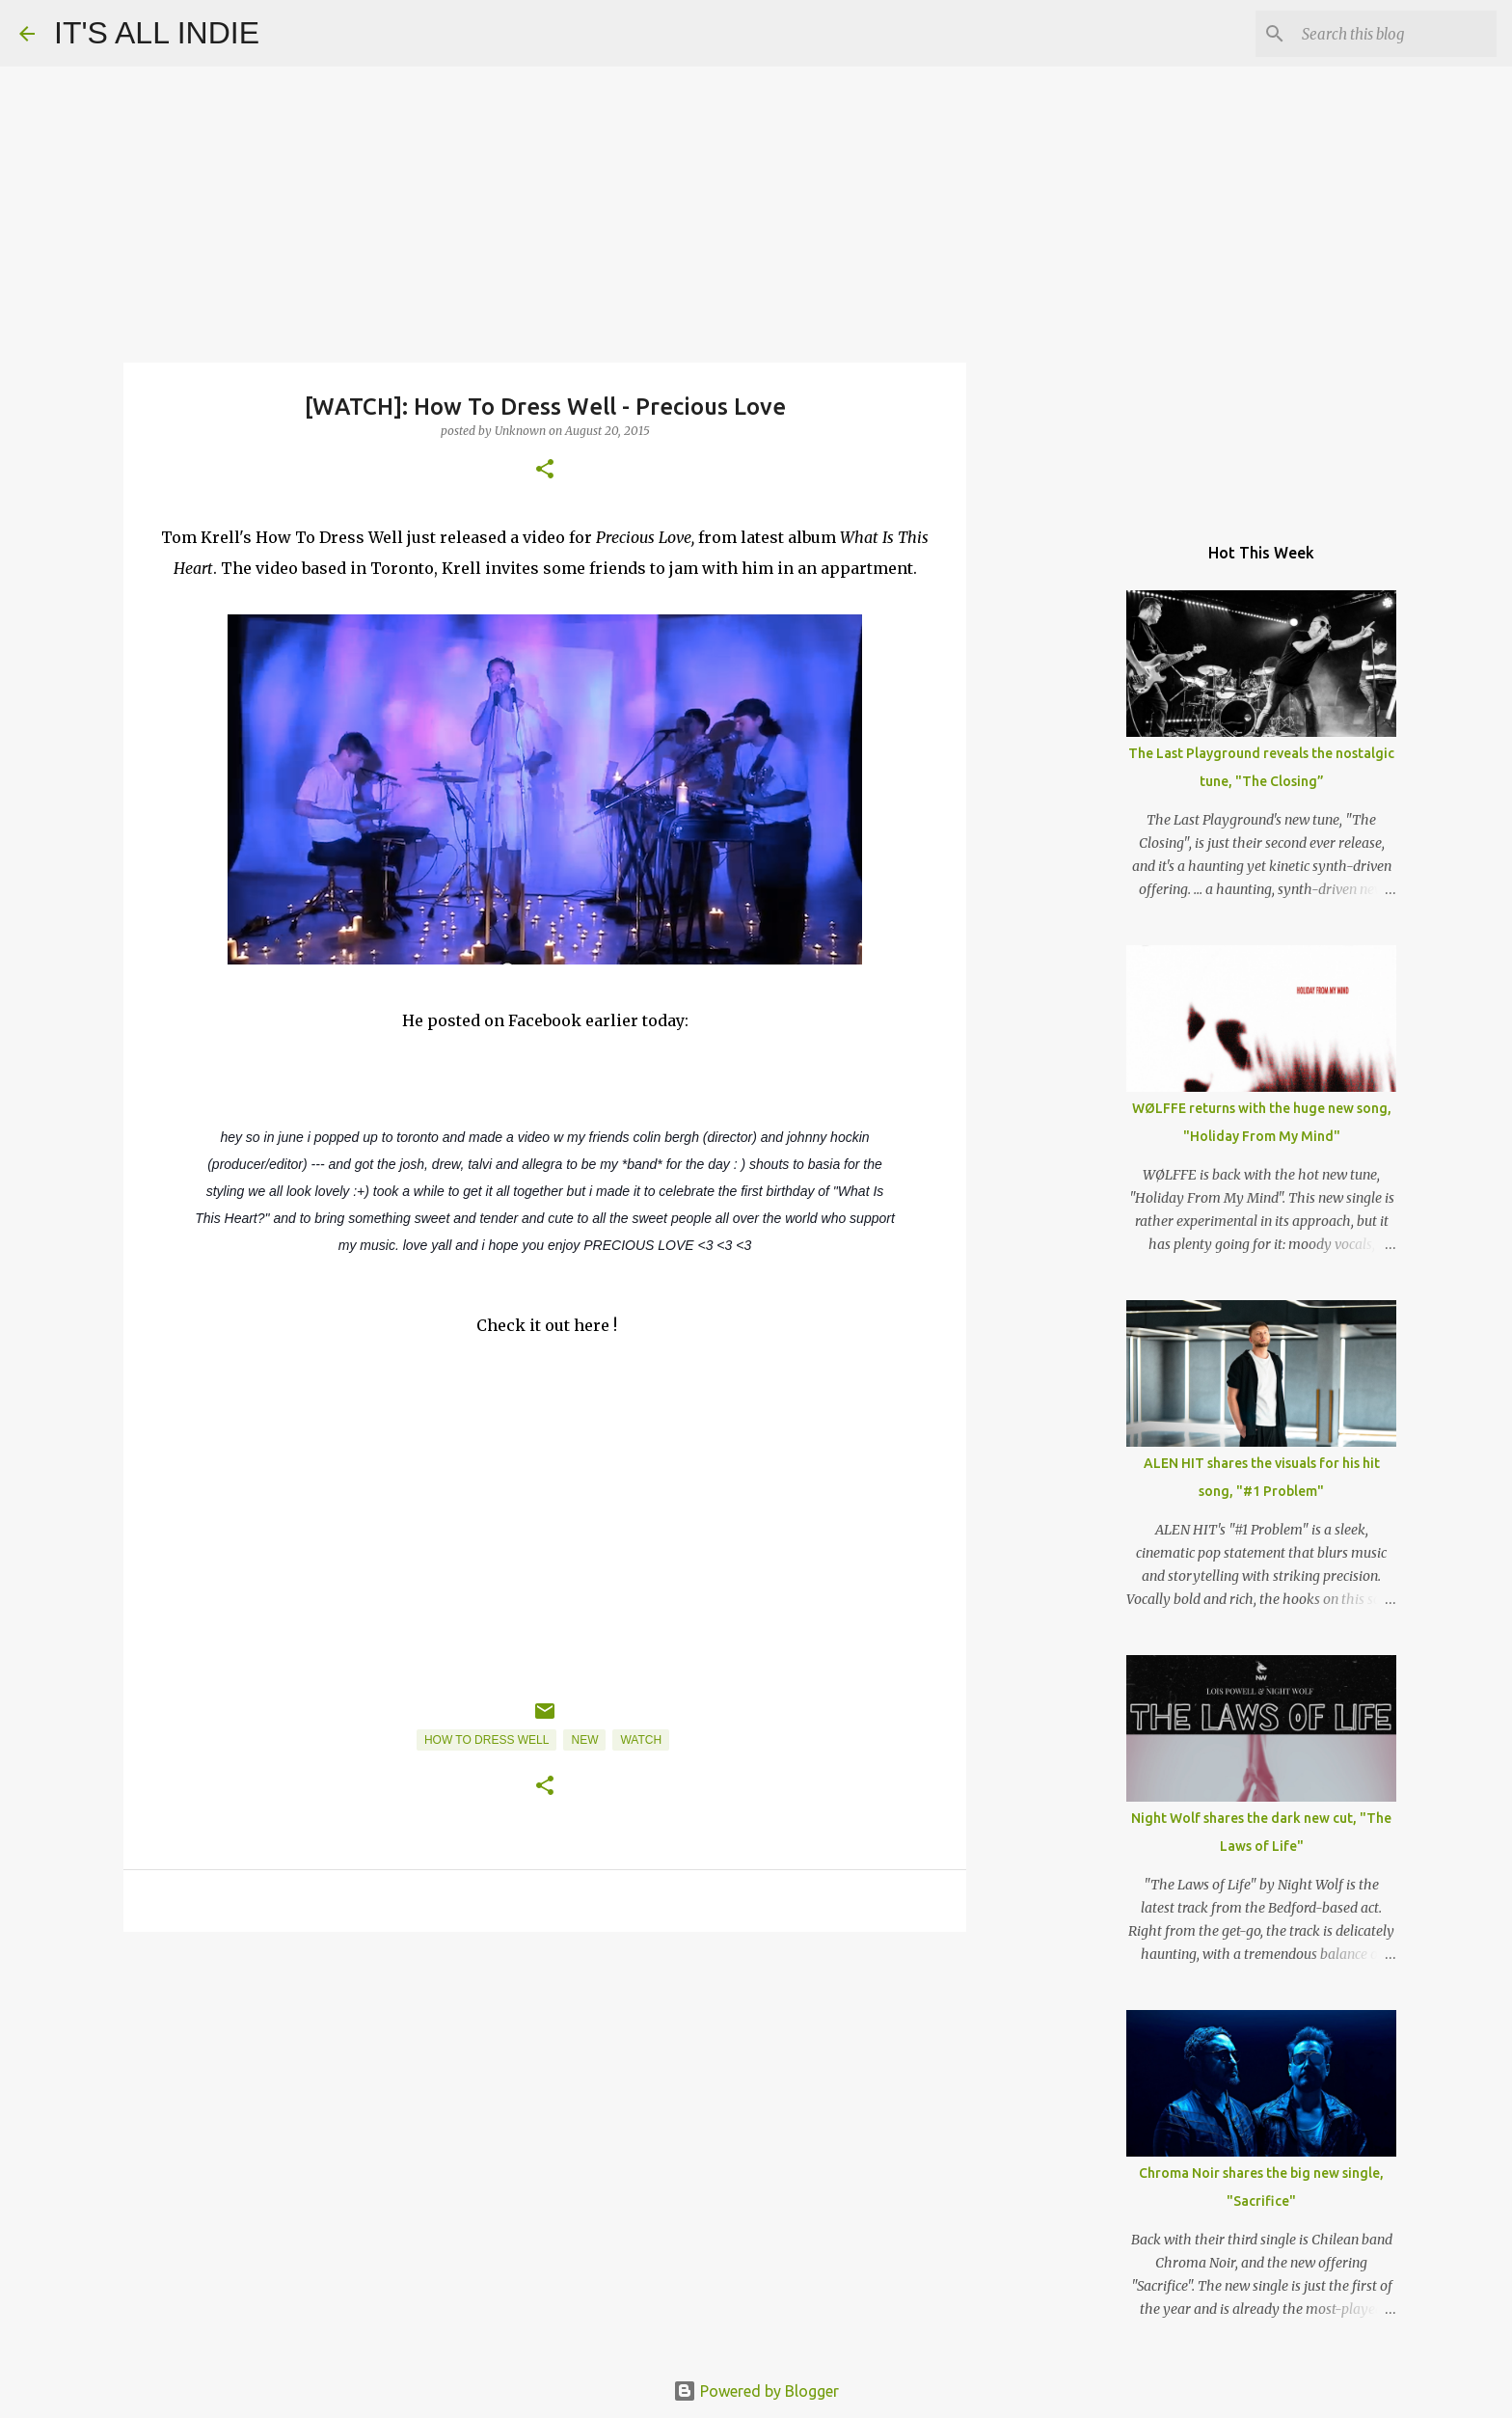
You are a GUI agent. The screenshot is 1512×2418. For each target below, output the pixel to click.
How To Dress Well (487, 1740)
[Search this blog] (1395, 34)
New (584, 1740)
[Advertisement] (545, 2096)
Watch (641, 1740)
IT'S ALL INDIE (156, 32)
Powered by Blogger (756, 2391)
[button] (544, 470)
